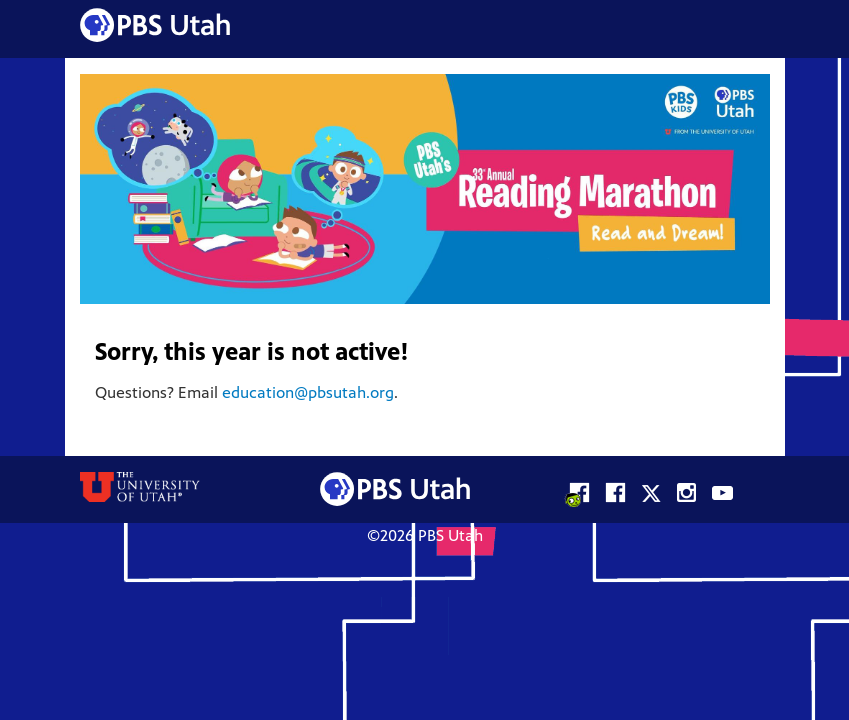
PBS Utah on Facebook (614, 489)
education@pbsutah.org (308, 394)
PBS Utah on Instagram (686, 489)
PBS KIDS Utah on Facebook (578, 489)
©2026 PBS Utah (425, 537)
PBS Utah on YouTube (722, 489)
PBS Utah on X (650, 489)
